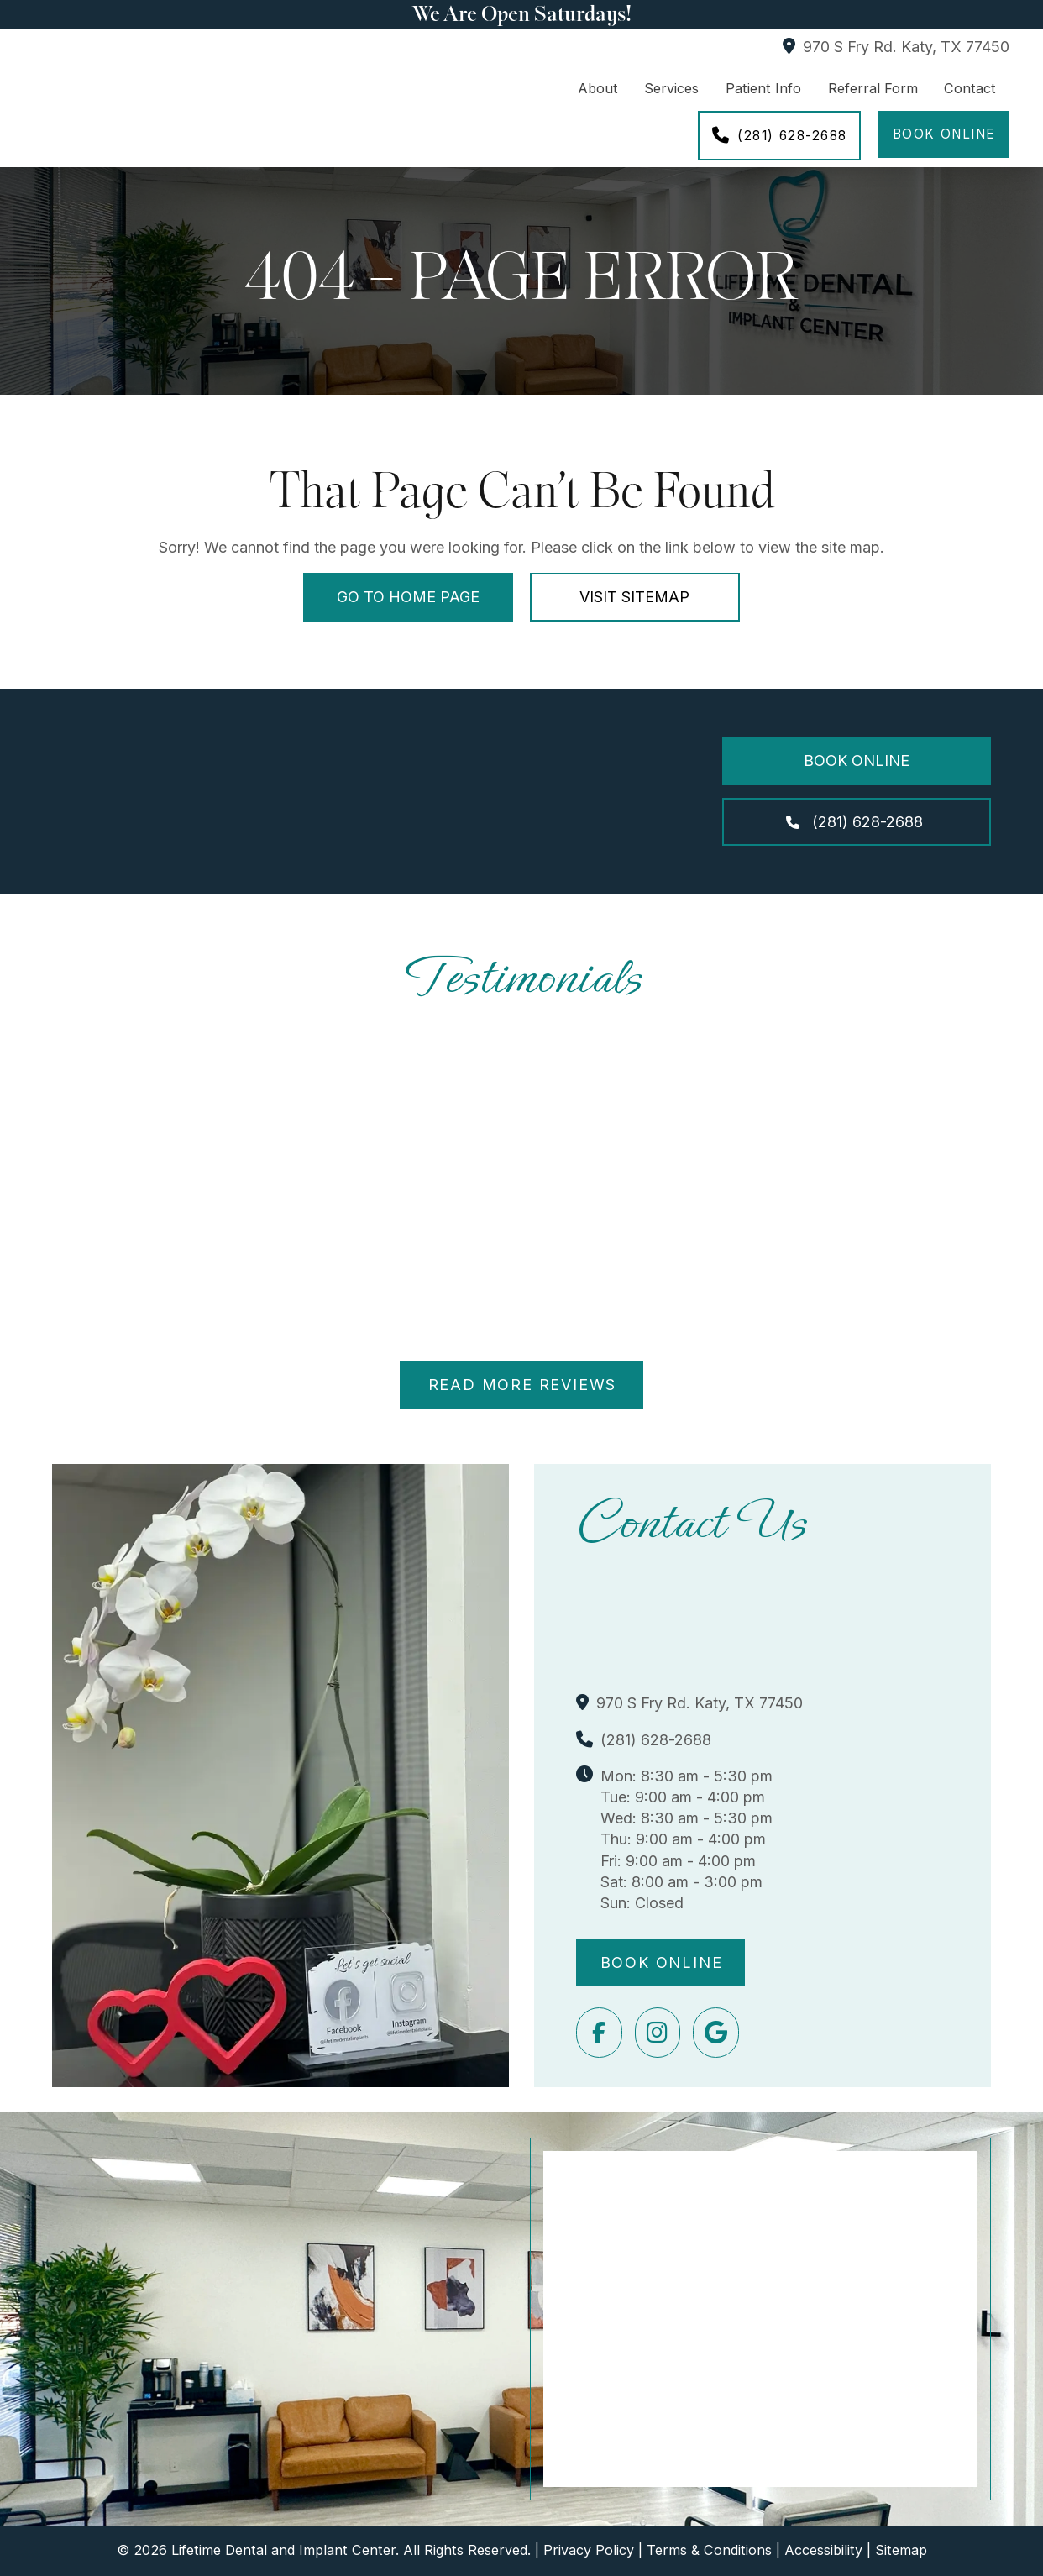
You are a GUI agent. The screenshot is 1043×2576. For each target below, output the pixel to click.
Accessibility (823, 2550)
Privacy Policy (588, 2550)
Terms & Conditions (709, 2550)
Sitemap (901, 2550)
